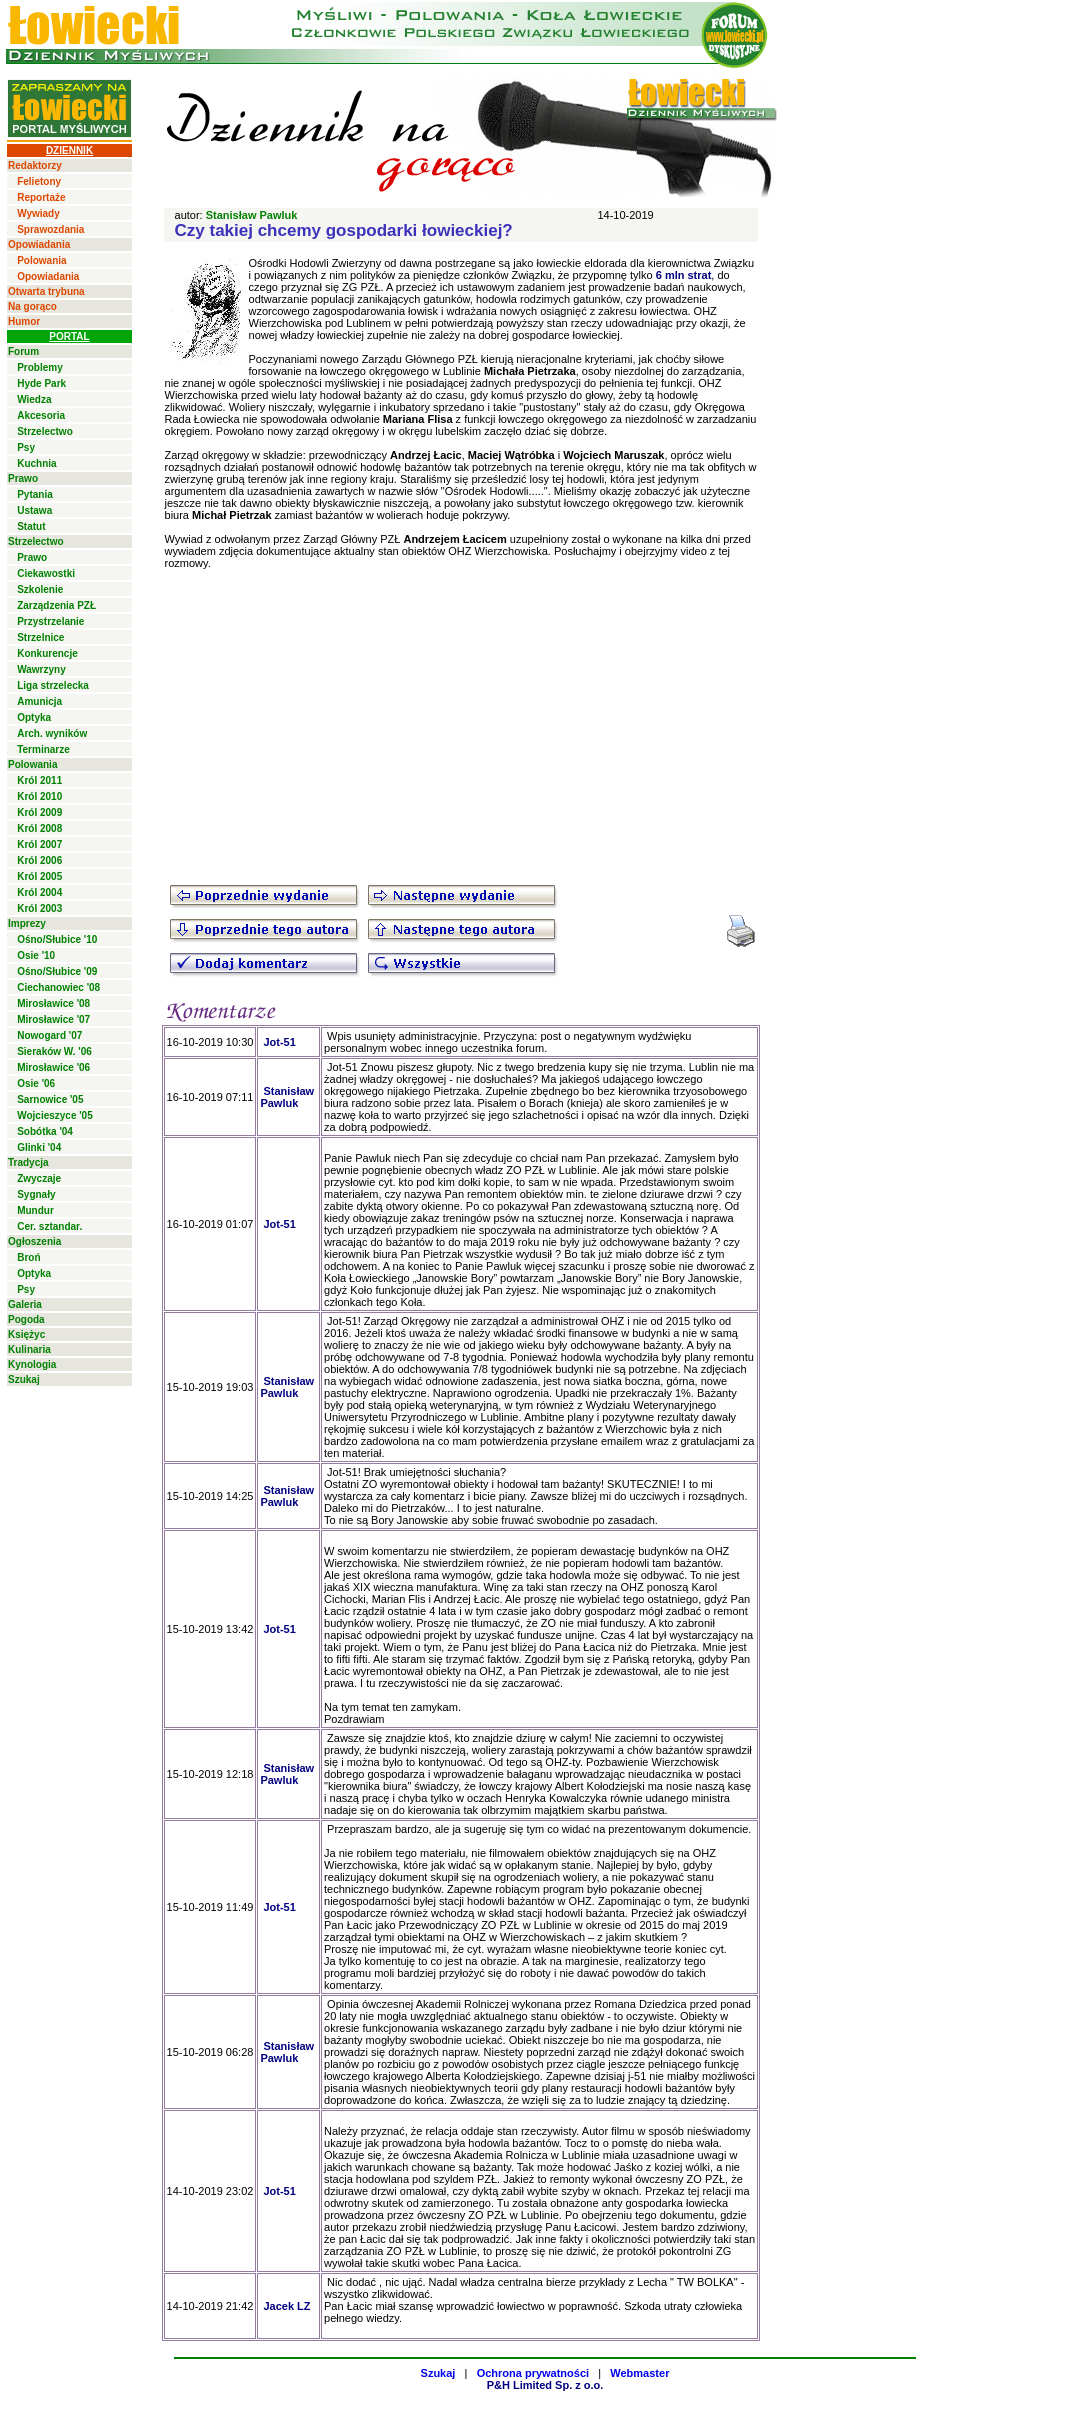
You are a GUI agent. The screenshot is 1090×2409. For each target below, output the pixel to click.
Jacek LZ (286, 2306)
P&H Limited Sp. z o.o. (545, 2385)
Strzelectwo (45, 431)
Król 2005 (39, 876)
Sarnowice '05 (50, 1099)
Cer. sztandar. (49, 1226)
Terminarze (43, 749)
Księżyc (26, 1334)
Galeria (25, 1304)
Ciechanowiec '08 (58, 987)
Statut (31, 526)
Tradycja (28, 1162)
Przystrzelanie (50, 621)
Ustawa (34, 510)
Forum (23, 351)
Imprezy (27, 923)
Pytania (35, 494)
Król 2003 (39, 908)
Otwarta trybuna (46, 291)
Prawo (23, 478)
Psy (26, 447)
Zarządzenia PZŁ (56, 605)
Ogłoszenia (34, 1241)
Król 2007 (39, 844)
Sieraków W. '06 (54, 1051)
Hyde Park (41, 383)
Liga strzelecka (53, 685)
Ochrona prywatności (533, 2373)
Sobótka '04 (45, 1131)
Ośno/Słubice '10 (57, 939)
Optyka (34, 717)
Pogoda (26, 1319)
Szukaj (24, 1379)
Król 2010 (39, 796)
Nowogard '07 (49, 1035)
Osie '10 (36, 955)
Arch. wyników (52, 733)
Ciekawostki (46, 573)
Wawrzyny (41, 669)
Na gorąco (32, 306)
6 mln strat (684, 275)
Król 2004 (39, 892)
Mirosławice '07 (53, 1019)
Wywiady (38, 213)
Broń (28, 1257)
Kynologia (32, 1364)
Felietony (39, 181)
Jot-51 (279, 1042)
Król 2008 (39, 828)
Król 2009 (39, 812)
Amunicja (39, 701)
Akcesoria (41, 415)
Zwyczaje (39, 1178)
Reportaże (41, 197)
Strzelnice (40, 637)
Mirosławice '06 (53, 1067)
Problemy (40, 367)
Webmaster (639, 2373)
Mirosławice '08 (53, 1003)
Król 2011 (39, 780)
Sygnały (36, 1194)
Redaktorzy (35, 165)
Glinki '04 (39, 1147)
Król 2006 (39, 860)
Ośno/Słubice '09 (57, 971)
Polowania (41, 260)
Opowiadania (39, 244)
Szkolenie (40, 589)
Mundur (35, 1210)
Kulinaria (29, 1349)
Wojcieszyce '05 (55, 1115)
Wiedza (34, 399)
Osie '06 (36, 1083)
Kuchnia (36, 463)
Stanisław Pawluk (252, 215)
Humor (24, 321)
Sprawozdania (50, 229)
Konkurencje (47, 653)
